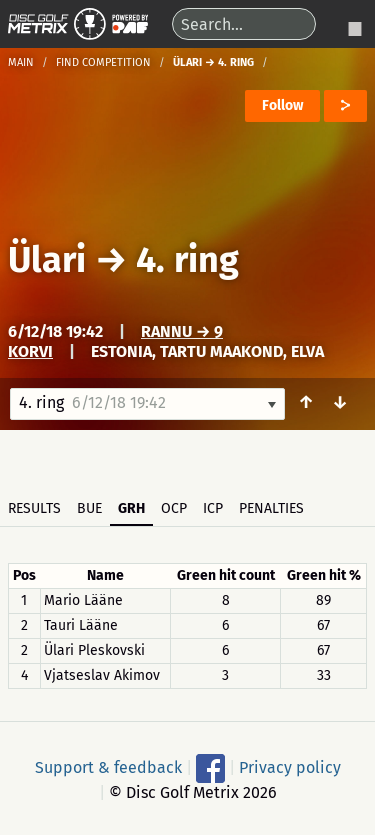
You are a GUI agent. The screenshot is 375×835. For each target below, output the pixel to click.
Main (21, 62)
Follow (282, 105)
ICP (213, 508)
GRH (131, 508)
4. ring (187, 260)
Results (34, 508)
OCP (174, 508)
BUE (89, 508)
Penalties (271, 508)
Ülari (47, 260)
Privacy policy (290, 766)
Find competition (103, 62)
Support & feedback (108, 766)
